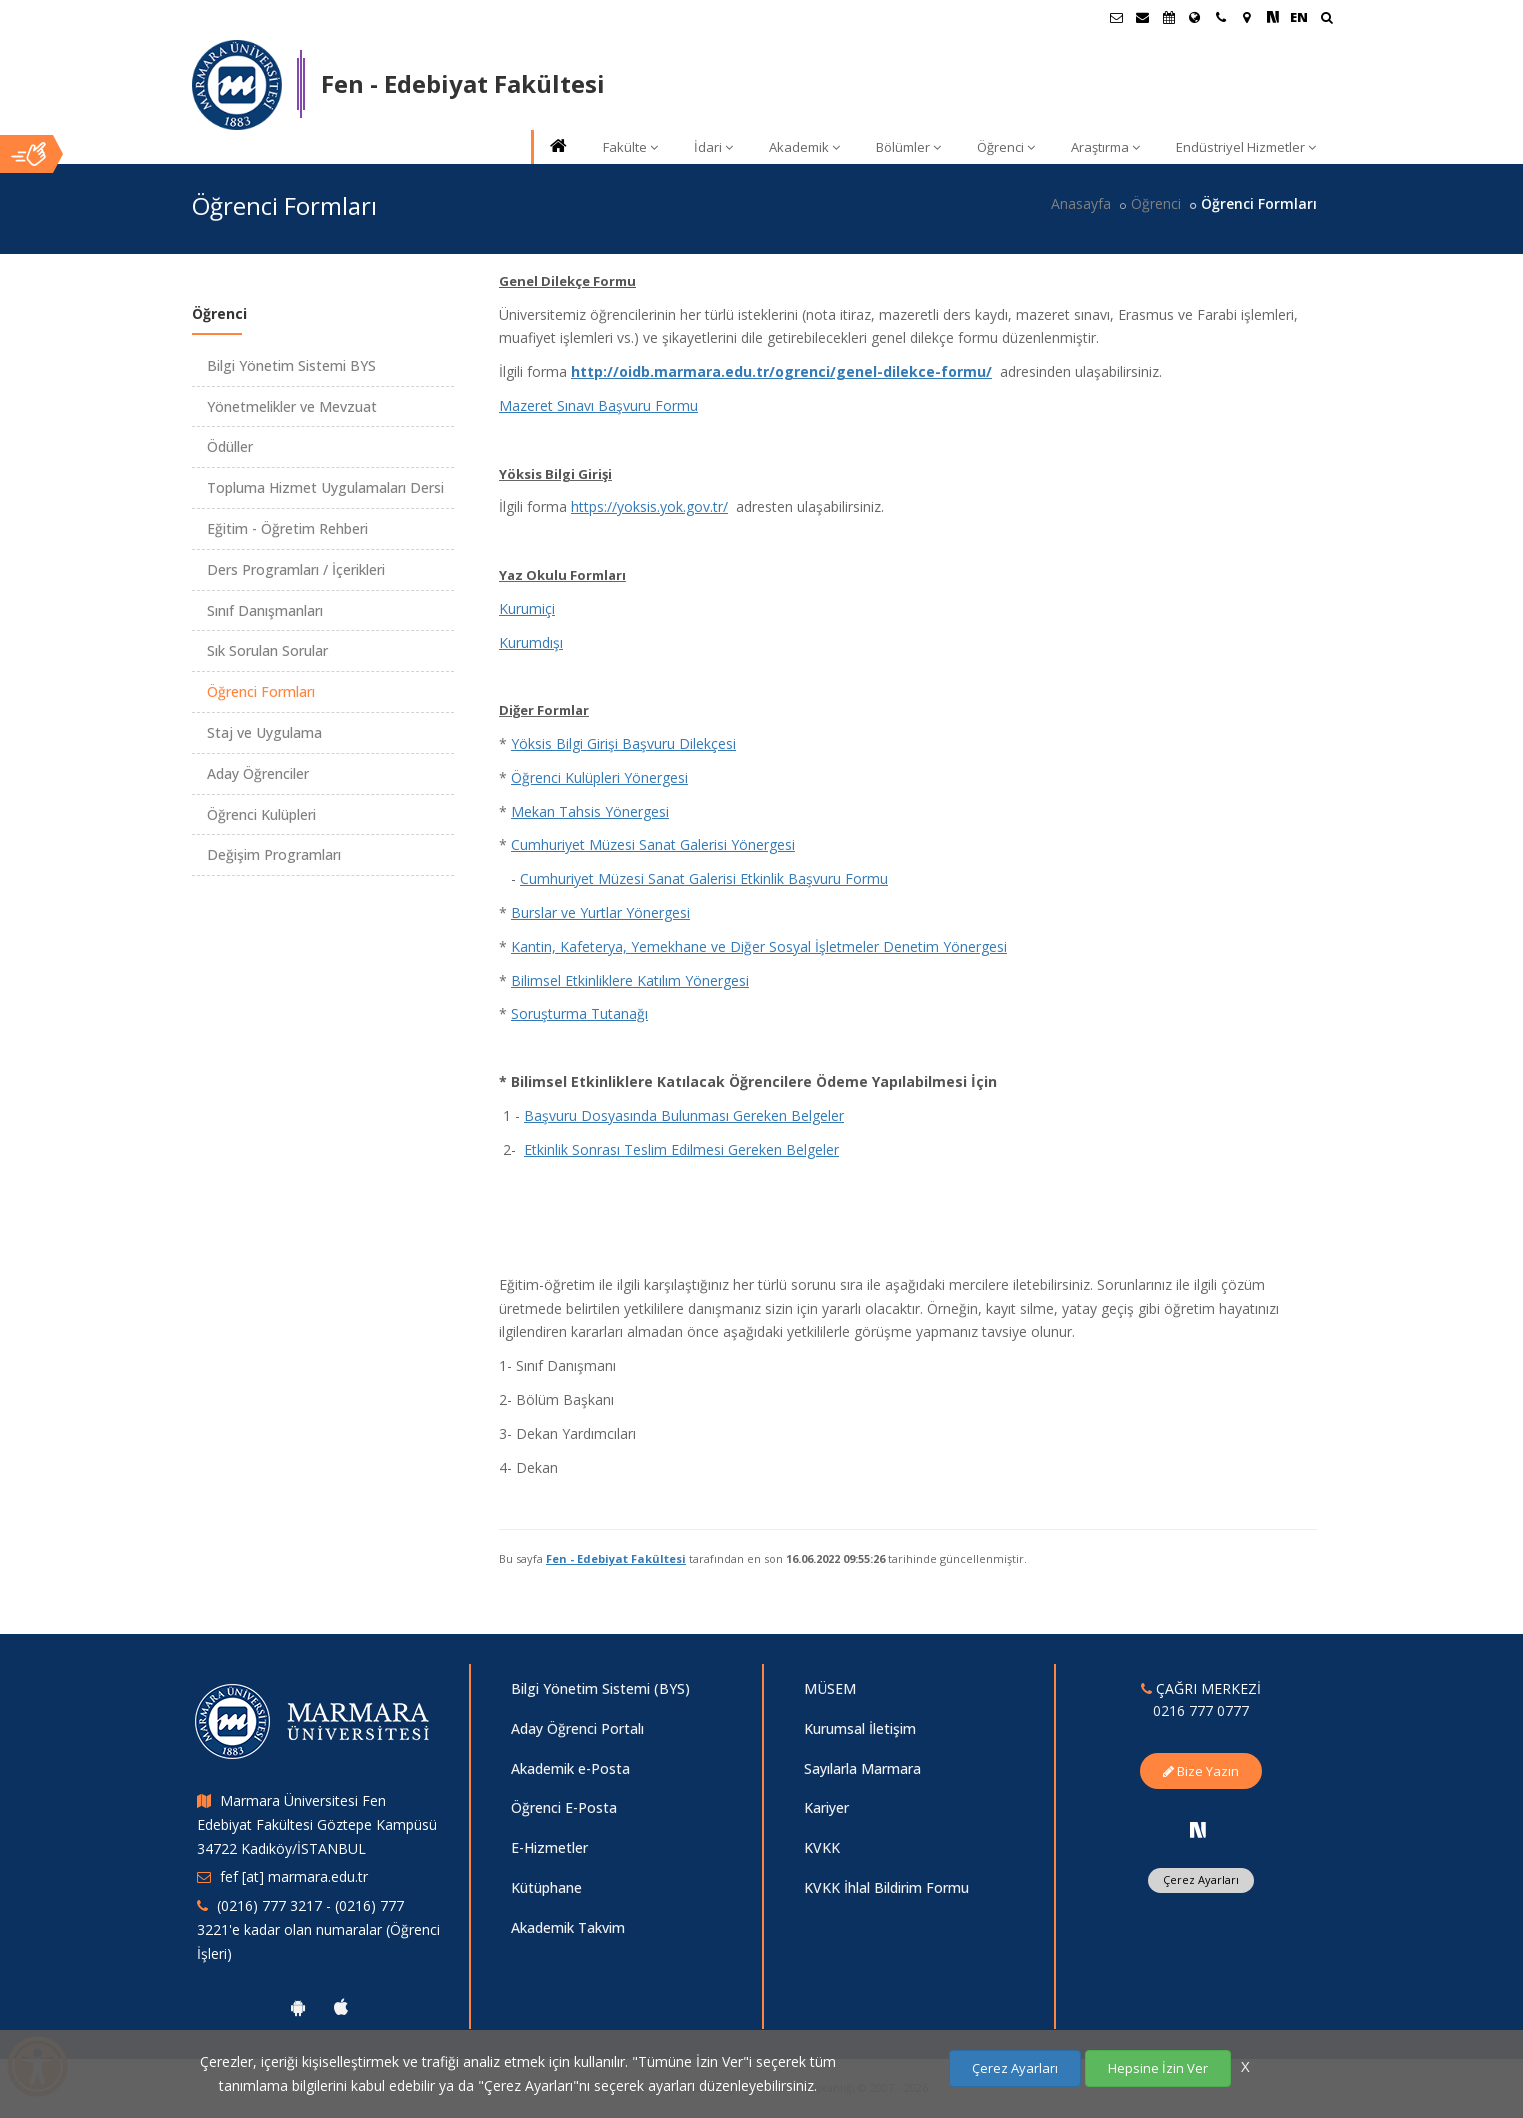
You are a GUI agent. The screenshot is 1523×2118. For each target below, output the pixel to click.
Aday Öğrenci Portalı (577, 1728)
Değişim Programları (274, 854)
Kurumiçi (527, 608)
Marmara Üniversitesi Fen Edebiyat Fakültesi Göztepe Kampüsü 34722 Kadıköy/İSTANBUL (317, 1824)
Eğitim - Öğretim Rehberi (287, 528)
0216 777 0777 (1201, 1710)
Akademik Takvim (568, 1927)
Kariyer (826, 1807)
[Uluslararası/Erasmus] (1195, 17)
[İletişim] (1221, 17)
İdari (713, 147)
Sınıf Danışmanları (265, 610)
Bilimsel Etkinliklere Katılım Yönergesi (630, 980)
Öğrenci (1006, 147)
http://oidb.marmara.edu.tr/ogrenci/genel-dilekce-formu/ (781, 371)
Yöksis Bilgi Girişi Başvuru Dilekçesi (623, 743)
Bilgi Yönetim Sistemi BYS (291, 365)
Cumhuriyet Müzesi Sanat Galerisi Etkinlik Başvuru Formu (704, 878)
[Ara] (1326, 19)
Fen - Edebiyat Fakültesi (616, 1558)
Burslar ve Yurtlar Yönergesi (600, 912)
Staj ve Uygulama (264, 732)
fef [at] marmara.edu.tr (294, 1876)
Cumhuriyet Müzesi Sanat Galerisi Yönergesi (653, 844)
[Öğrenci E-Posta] (1117, 17)
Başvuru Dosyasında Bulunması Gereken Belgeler (684, 1115)
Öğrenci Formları (261, 691)
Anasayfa (1081, 203)
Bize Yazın (1201, 1771)
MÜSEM (830, 1688)
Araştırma (1105, 147)
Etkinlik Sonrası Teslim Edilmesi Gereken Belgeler (681, 1149)
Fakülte (630, 147)
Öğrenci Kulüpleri (261, 814)
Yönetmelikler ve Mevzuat (292, 406)
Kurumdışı (531, 642)
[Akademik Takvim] (1169, 17)
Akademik (804, 147)
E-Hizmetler (549, 1847)
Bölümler (908, 147)
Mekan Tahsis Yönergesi (590, 811)
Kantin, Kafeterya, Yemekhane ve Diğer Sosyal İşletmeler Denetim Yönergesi (759, 946)
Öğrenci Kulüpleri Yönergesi (599, 777)
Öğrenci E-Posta (564, 1807)
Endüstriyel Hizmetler (1246, 147)
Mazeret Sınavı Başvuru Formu (598, 405)
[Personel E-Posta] (1143, 17)
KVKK (822, 1847)
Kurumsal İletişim (860, 1728)
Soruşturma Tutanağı (579, 1013)
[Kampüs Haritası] (1247, 17)
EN (1299, 17)
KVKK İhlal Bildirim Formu (886, 1887)
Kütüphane (546, 1887)
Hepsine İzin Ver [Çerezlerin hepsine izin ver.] (1158, 2068)
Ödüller (230, 446)
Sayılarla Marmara (862, 1768)
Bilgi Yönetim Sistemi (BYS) (600, 1688)
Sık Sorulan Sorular (267, 650)
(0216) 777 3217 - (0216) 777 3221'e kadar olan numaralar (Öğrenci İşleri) (318, 1929)
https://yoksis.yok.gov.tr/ (649, 506)
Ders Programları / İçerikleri (296, 569)
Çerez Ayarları (1201, 1879)
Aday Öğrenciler (258, 773)
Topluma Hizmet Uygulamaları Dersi (325, 487)
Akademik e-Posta (570, 1768)
